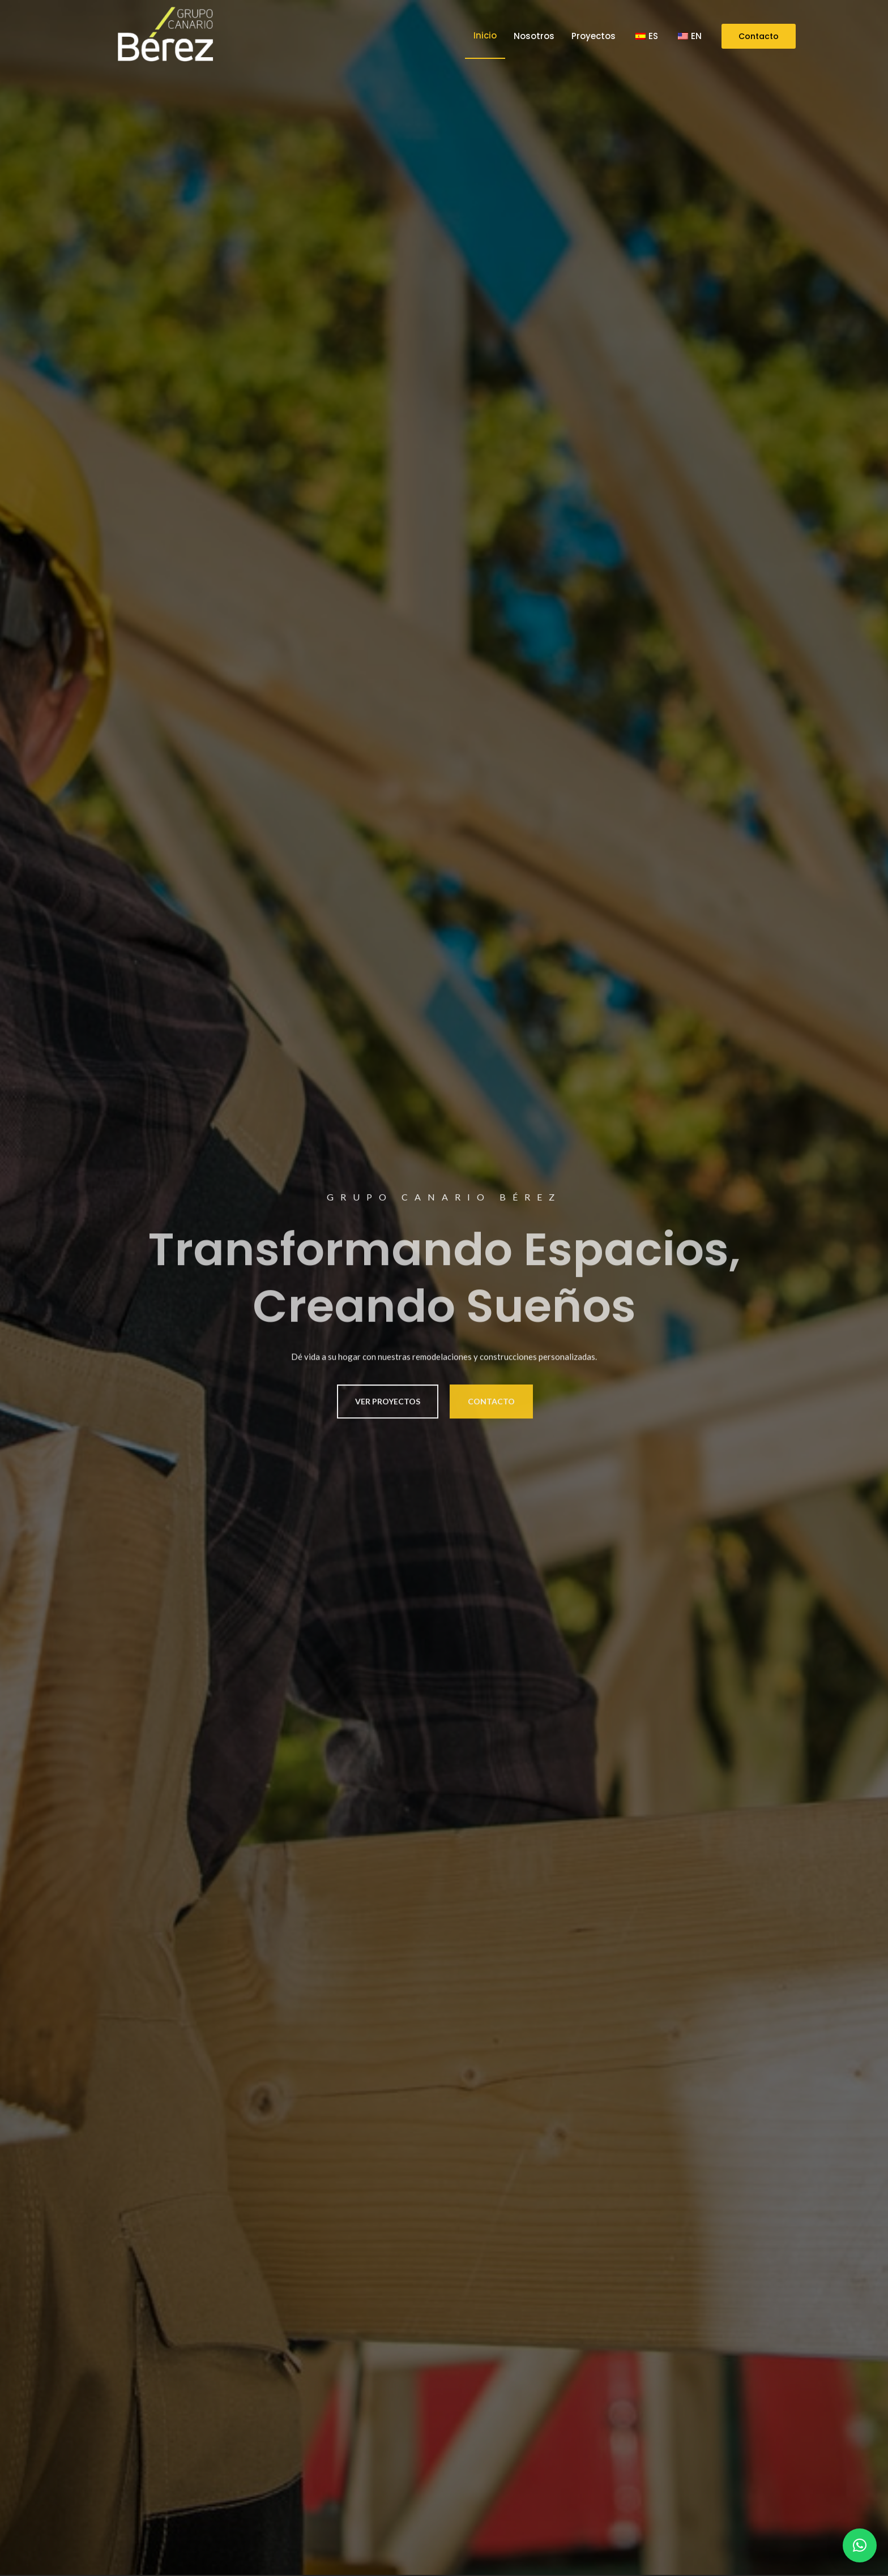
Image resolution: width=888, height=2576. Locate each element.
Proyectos (593, 36)
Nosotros (534, 36)
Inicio (485, 35)
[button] (860, 2545)
